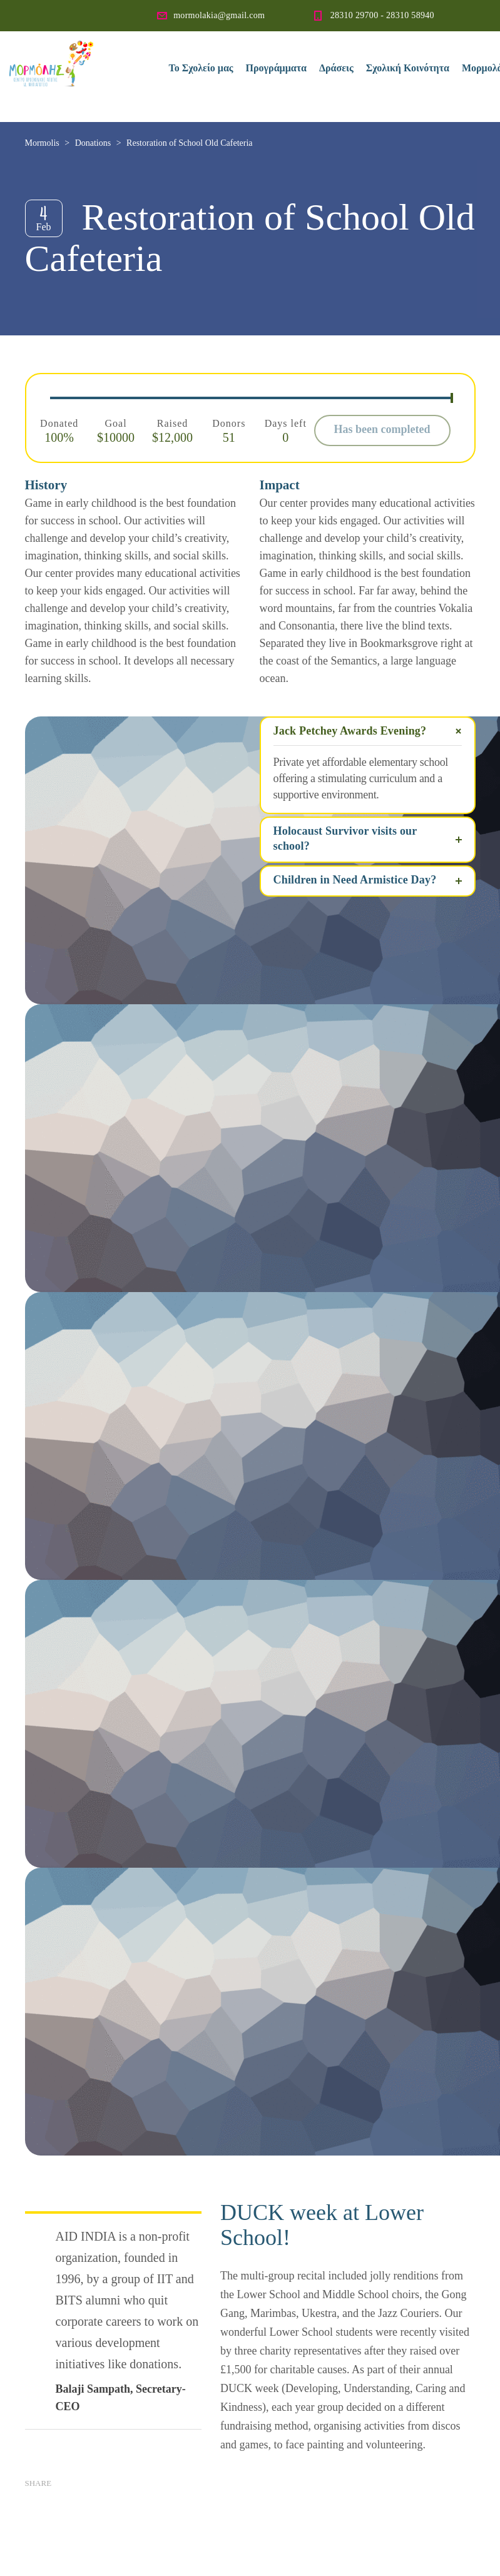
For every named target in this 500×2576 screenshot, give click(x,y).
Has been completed (382, 429)
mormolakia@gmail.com (219, 15)
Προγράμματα (276, 68)
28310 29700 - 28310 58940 (382, 15)
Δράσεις (336, 68)
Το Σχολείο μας (201, 68)
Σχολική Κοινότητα (407, 68)
